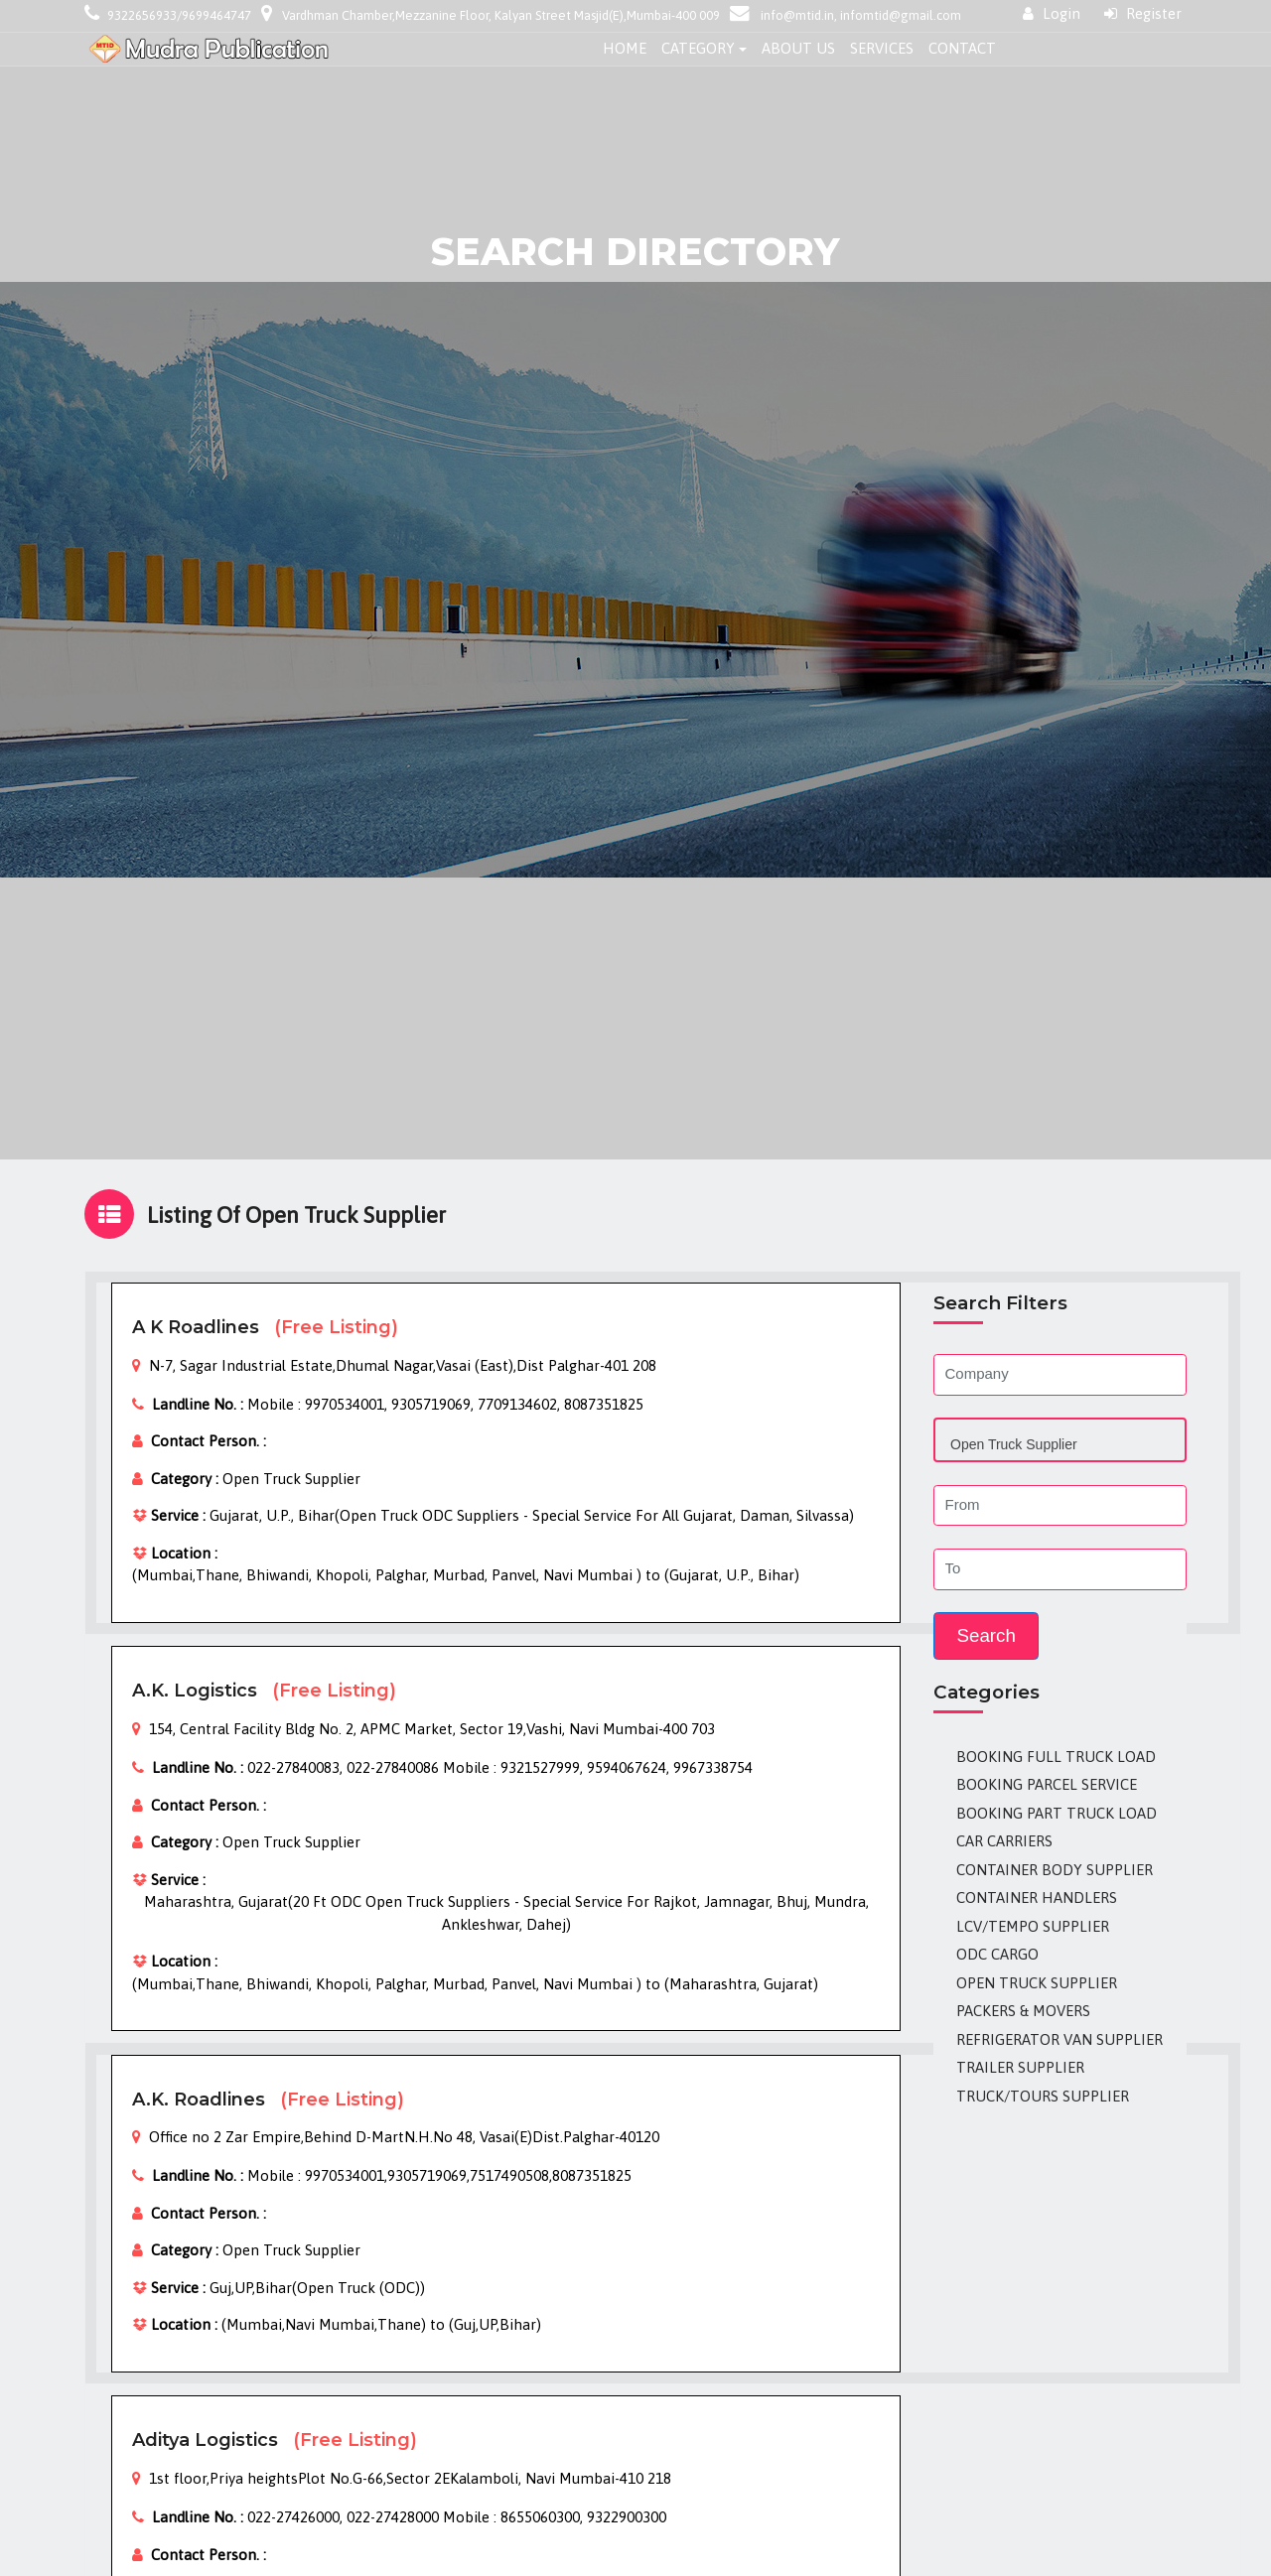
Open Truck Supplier (1036, 1982)
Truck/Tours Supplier (1042, 2096)
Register (1143, 13)
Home (624, 48)
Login (1051, 13)
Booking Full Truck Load (1056, 1756)
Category (698, 48)
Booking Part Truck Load (1056, 1813)
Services (882, 48)
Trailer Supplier (1020, 2067)
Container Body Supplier (1054, 1869)
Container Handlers (1036, 1897)
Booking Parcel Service (1046, 1784)
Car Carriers (1004, 1840)
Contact (962, 48)
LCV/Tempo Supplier (1032, 1926)
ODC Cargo (997, 1954)
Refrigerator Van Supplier (1059, 2039)
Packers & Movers (1023, 2010)
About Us (798, 48)
